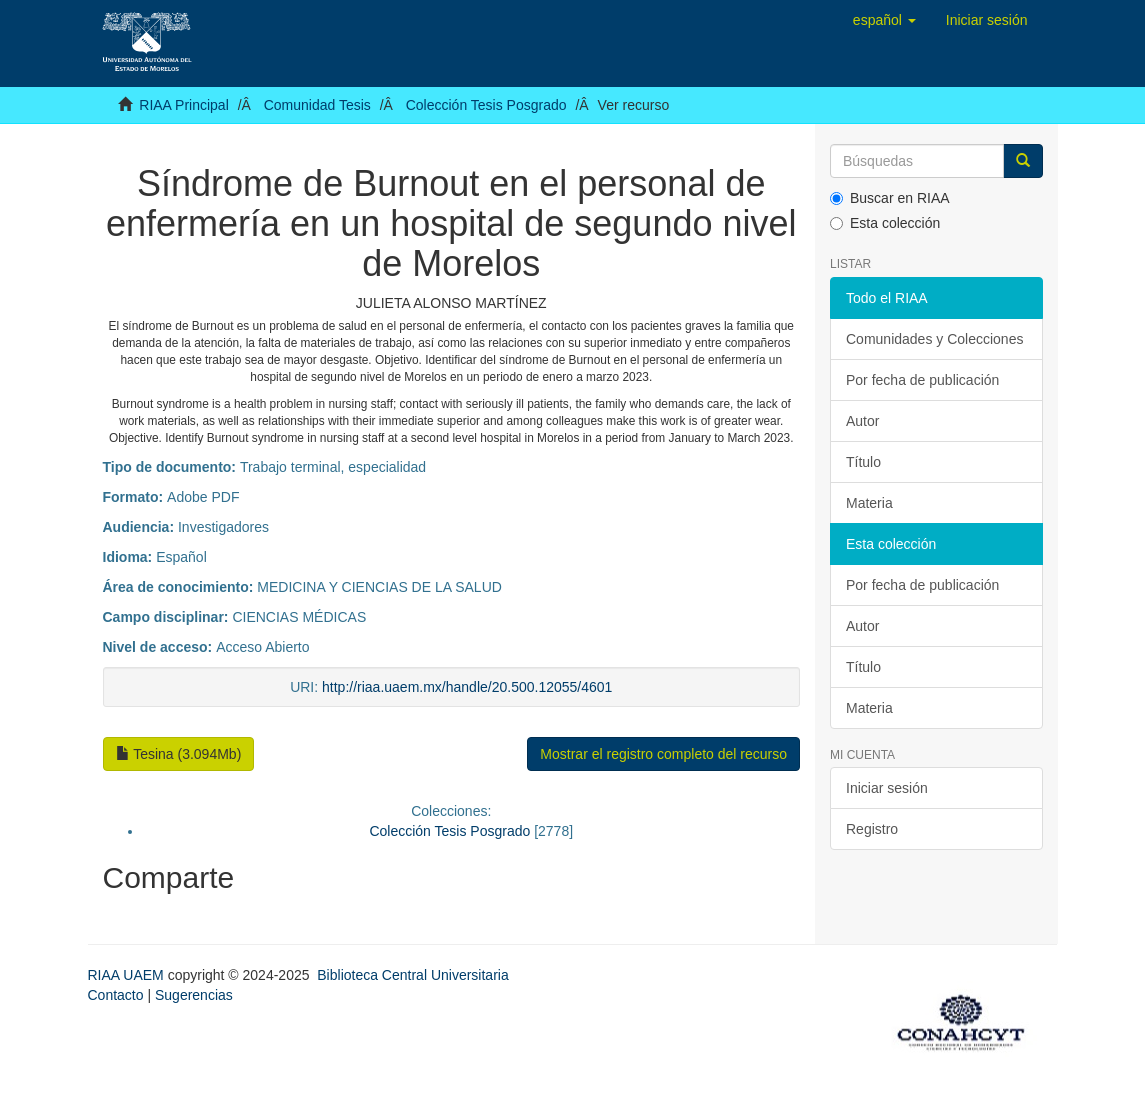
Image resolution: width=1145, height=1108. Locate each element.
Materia (869, 503)
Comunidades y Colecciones (934, 339)
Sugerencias (194, 995)
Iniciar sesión (887, 788)
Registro (872, 829)
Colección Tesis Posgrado (486, 105)
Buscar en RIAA (890, 198)
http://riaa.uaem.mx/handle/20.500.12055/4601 (467, 687)
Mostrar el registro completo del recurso (663, 754)
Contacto (116, 995)
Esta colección (885, 223)
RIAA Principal (183, 105)
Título (863, 462)
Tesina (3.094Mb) (179, 754)
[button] (884, 20)
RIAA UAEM (128, 975)
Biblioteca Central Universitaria (412, 975)
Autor (862, 421)
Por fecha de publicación (922, 380)
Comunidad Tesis (317, 105)
